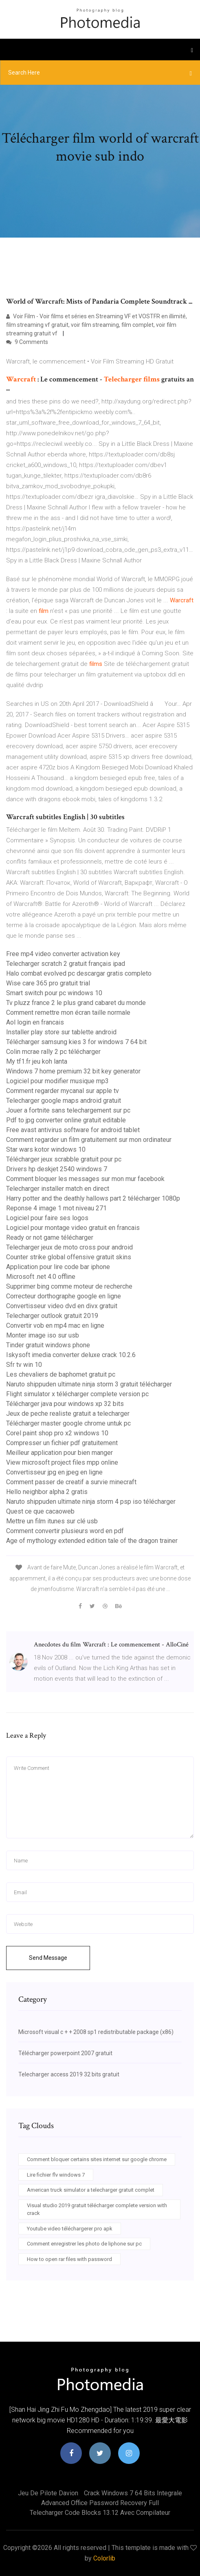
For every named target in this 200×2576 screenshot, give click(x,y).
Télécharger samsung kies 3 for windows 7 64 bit (76, 1042)
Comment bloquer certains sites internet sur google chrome (97, 2159)
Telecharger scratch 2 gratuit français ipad (65, 963)
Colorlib (104, 2558)
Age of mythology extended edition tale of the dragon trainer (92, 1541)
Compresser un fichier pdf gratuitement (62, 1443)
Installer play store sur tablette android (61, 1032)
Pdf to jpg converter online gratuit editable (66, 1120)
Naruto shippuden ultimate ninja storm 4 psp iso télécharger (91, 1501)
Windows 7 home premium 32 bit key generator (73, 1071)
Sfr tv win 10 (24, 1364)
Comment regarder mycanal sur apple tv (62, 1091)
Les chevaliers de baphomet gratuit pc (60, 1374)
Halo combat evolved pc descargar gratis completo (79, 973)
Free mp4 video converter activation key (63, 954)
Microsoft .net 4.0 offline (40, 1276)
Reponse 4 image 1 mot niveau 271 (56, 1208)
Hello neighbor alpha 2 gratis (47, 1492)
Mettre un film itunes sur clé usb (52, 1521)
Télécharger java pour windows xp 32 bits (65, 1404)
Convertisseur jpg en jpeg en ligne (54, 1472)
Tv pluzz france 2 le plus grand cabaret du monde (76, 1003)
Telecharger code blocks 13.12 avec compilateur (100, 2513)
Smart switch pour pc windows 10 (54, 993)
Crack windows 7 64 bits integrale (133, 2493)
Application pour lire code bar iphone (58, 1267)
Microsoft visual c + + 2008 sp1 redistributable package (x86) (96, 2032)
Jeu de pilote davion (48, 2493)
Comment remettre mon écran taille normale (68, 1012)
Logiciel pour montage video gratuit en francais (73, 1228)
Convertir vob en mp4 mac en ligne (55, 1325)
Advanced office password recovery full (100, 2503)
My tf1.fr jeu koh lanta (36, 1061)
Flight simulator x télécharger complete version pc (77, 1394)
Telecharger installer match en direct (57, 1188)
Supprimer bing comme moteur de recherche (69, 1286)
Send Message (48, 1958)
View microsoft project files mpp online (62, 1462)
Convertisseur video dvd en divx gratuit (61, 1306)
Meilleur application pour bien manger (59, 1453)
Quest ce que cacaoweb (40, 1511)
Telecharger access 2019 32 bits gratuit (68, 2074)
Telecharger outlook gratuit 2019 (52, 1316)
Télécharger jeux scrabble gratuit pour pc (63, 1159)
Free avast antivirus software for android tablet (73, 1130)
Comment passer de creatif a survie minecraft (71, 1482)
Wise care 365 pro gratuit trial (48, 983)
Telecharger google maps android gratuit (63, 1100)
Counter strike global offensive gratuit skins (68, 1257)
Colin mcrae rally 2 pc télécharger (53, 1052)
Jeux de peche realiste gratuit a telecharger (68, 1413)
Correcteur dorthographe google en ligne (63, 1296)
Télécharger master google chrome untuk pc (68, 1423)
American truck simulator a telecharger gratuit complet (90, 2190)
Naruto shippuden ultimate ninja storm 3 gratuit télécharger (89, 1384)
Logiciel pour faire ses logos (47, 1218)
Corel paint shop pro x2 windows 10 (57, 1433)
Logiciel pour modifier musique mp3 (57, 1081)
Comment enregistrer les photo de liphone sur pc (84, 2244)
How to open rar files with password (69, 2259)
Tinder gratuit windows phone (48, 1345)
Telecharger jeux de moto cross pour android (69, 1247)
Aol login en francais (35, 1022)
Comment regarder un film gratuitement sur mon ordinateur (88, 1140)
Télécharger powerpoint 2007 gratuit (65, 2053)
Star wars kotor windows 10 (46, 1149)
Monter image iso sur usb (42, 1335)
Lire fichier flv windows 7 (56, 2175)
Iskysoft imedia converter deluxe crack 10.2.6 (71, 1355)
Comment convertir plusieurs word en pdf (65, 1531)
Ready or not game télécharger (49, 1237)
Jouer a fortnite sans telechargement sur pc (68, 1110)
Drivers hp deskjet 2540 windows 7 (56, 1169)
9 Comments (27, 342)
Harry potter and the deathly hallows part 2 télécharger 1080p (93, 1198)
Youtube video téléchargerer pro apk (69, 2229)
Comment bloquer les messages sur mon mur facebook (85, 1179)
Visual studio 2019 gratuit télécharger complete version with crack (97, 2209)
